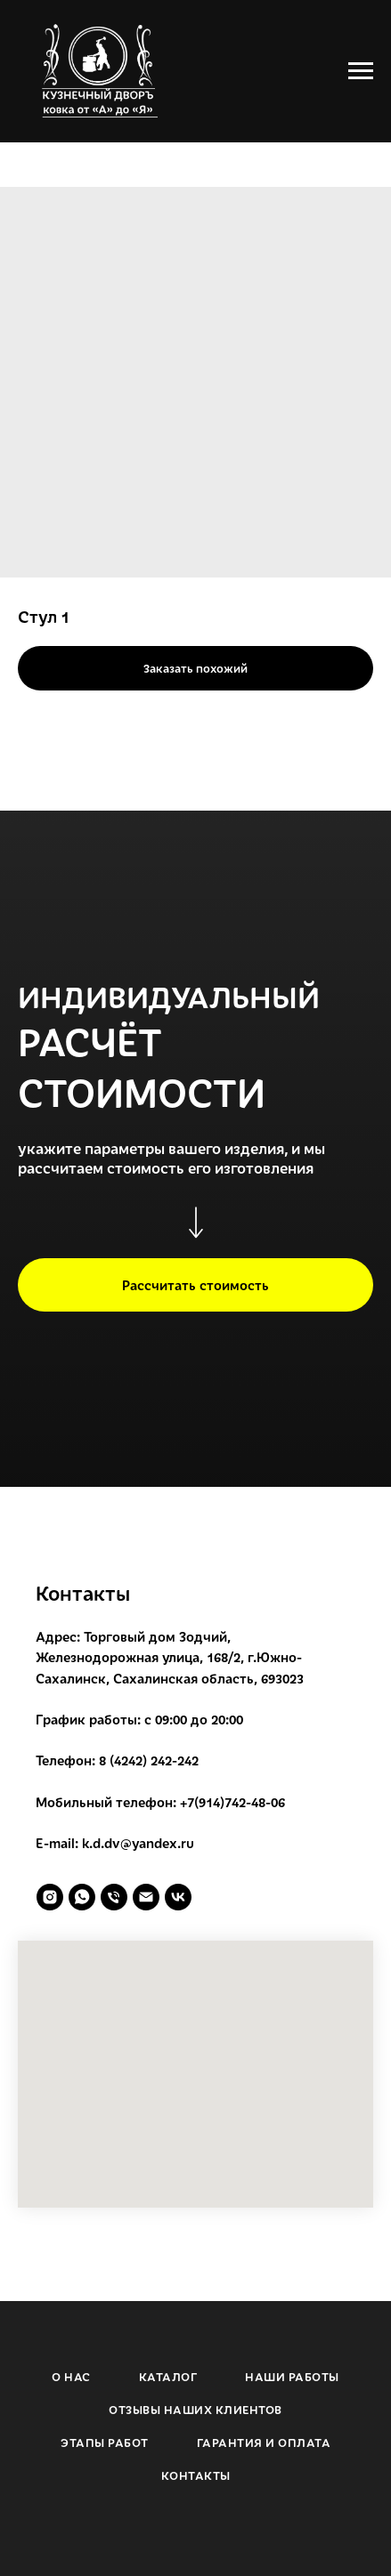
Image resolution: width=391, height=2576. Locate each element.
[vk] (178, 1897)
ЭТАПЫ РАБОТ (105, 2442)
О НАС (71, 2377)
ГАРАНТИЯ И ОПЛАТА (264, 2442)
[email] (146, 1897)
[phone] (114, 1897)
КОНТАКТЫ (196, 2475)
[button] (195, 1285)
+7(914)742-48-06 (232, 1802)
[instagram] (50, 1897)
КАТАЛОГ (168, 2377)
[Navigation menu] (360, 71)
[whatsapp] (82, 1897)
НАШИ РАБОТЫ (292, 2377)
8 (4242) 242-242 (149, 1760)
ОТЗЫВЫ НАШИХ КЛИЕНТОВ (195, 2409)
